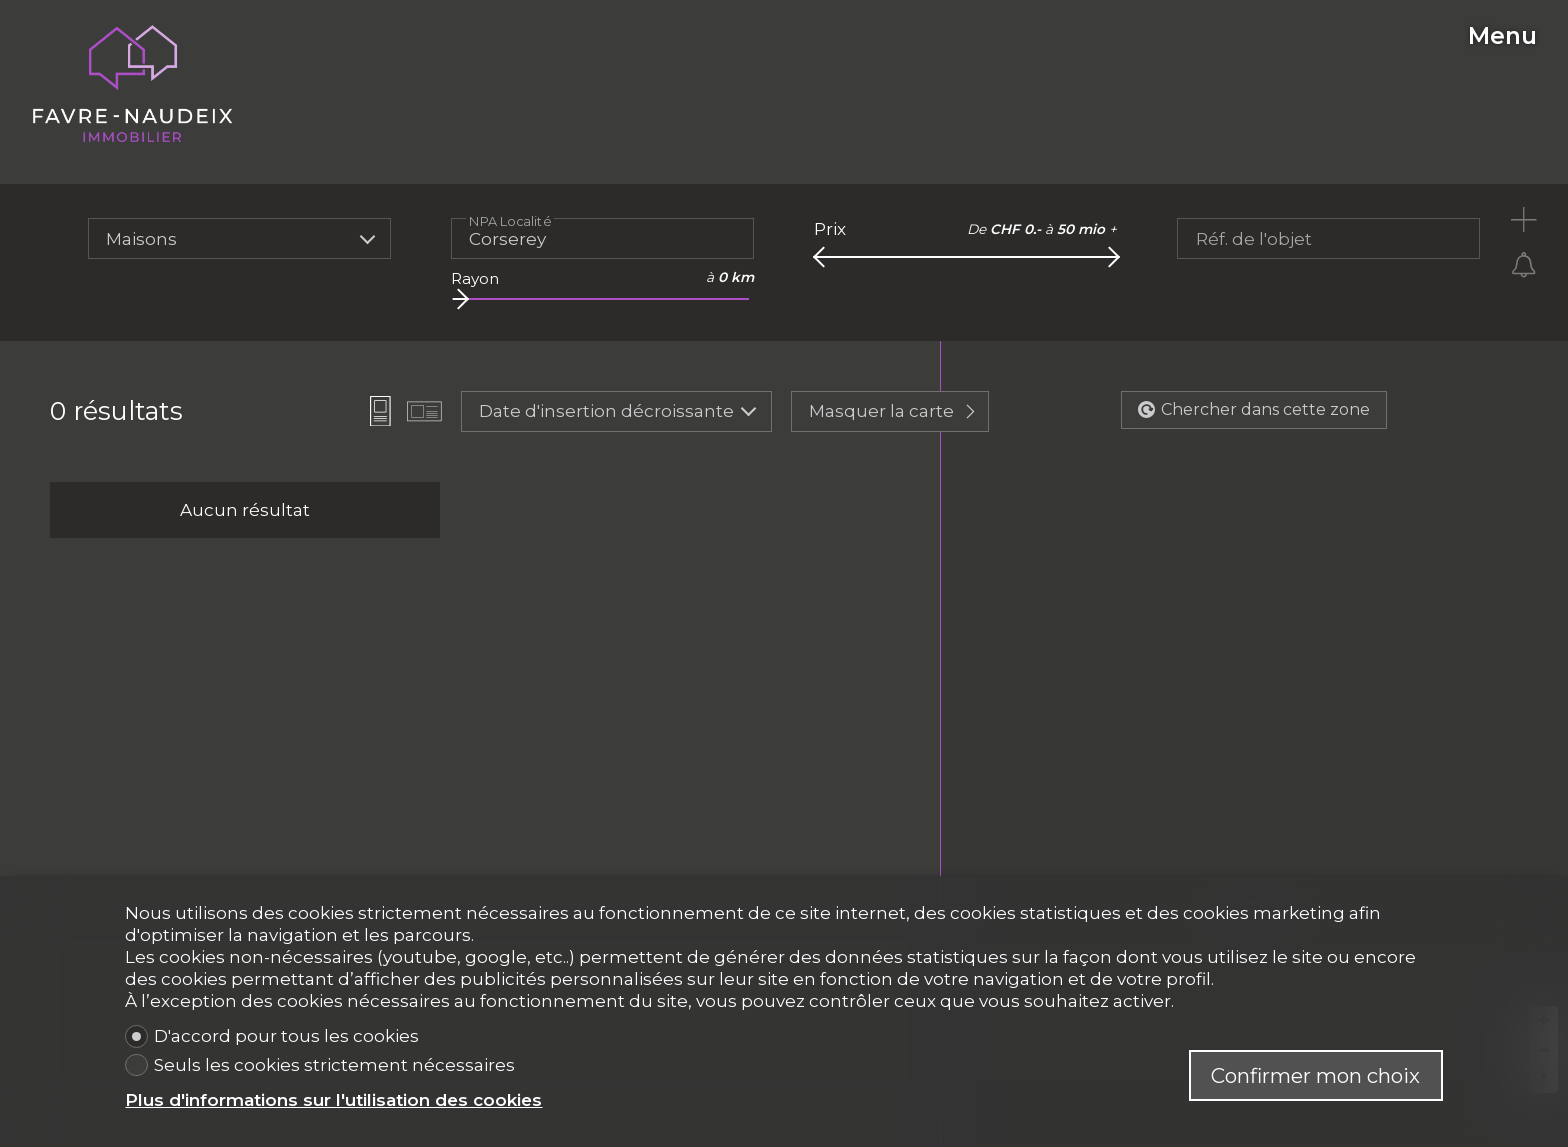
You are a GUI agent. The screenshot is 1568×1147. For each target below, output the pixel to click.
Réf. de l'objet (1254, 239)
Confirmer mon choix (1315, 1075)
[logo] (132, 84)
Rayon (475, 278)
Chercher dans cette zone (1254, 409)
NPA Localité (510, 220)
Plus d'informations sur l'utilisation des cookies (333, 1100)
